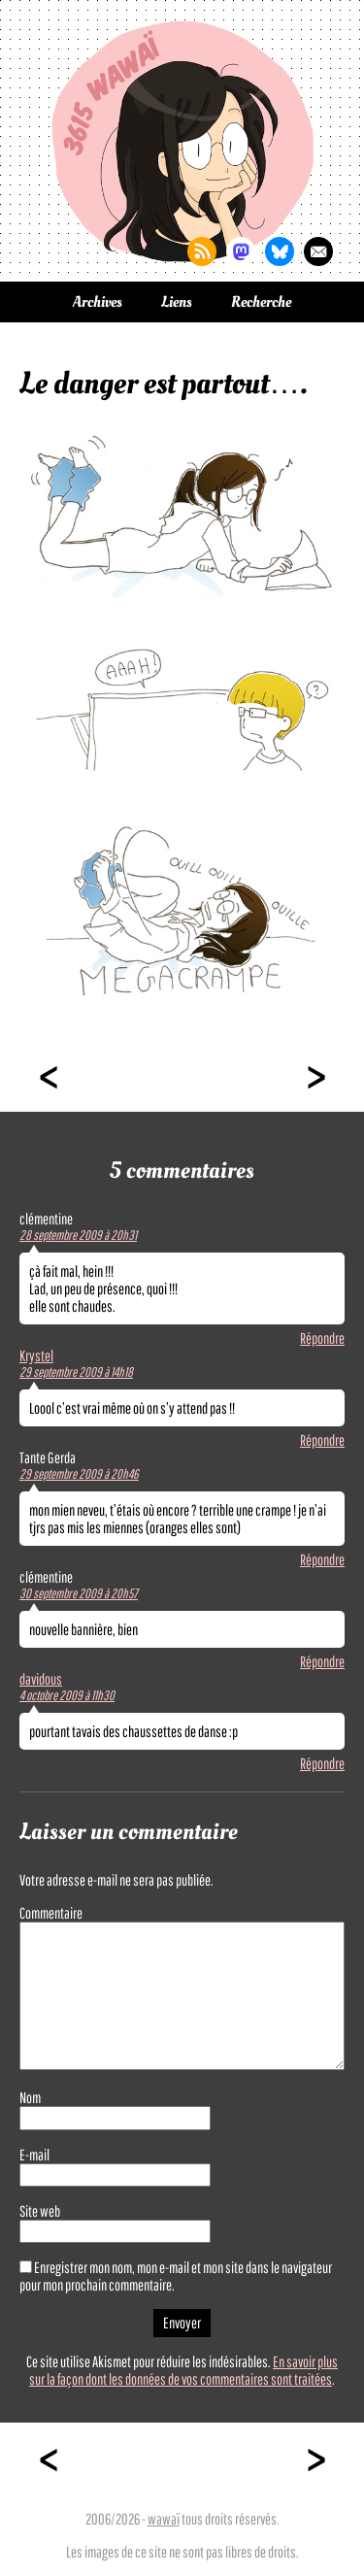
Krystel (36, 1355)
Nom (30, 2097)
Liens (176, 302)
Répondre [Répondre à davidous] (322, 1763)
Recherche (261, 302)
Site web (39, 2211)
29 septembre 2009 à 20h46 (79, 1474)
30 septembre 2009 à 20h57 (78, 1593)
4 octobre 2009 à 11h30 (67, 1695)
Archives (97, 302)
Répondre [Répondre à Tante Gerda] (322, 1559)
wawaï (164, 2518)
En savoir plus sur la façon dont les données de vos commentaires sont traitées (183, 2370)
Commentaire (51, 1913)
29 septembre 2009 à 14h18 (76, 1372)
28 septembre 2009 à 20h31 (78, 1235)
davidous (40, 1679)
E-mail (34, 2154)
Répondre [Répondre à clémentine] (322, 1338)
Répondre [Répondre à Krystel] (322, 1440)
